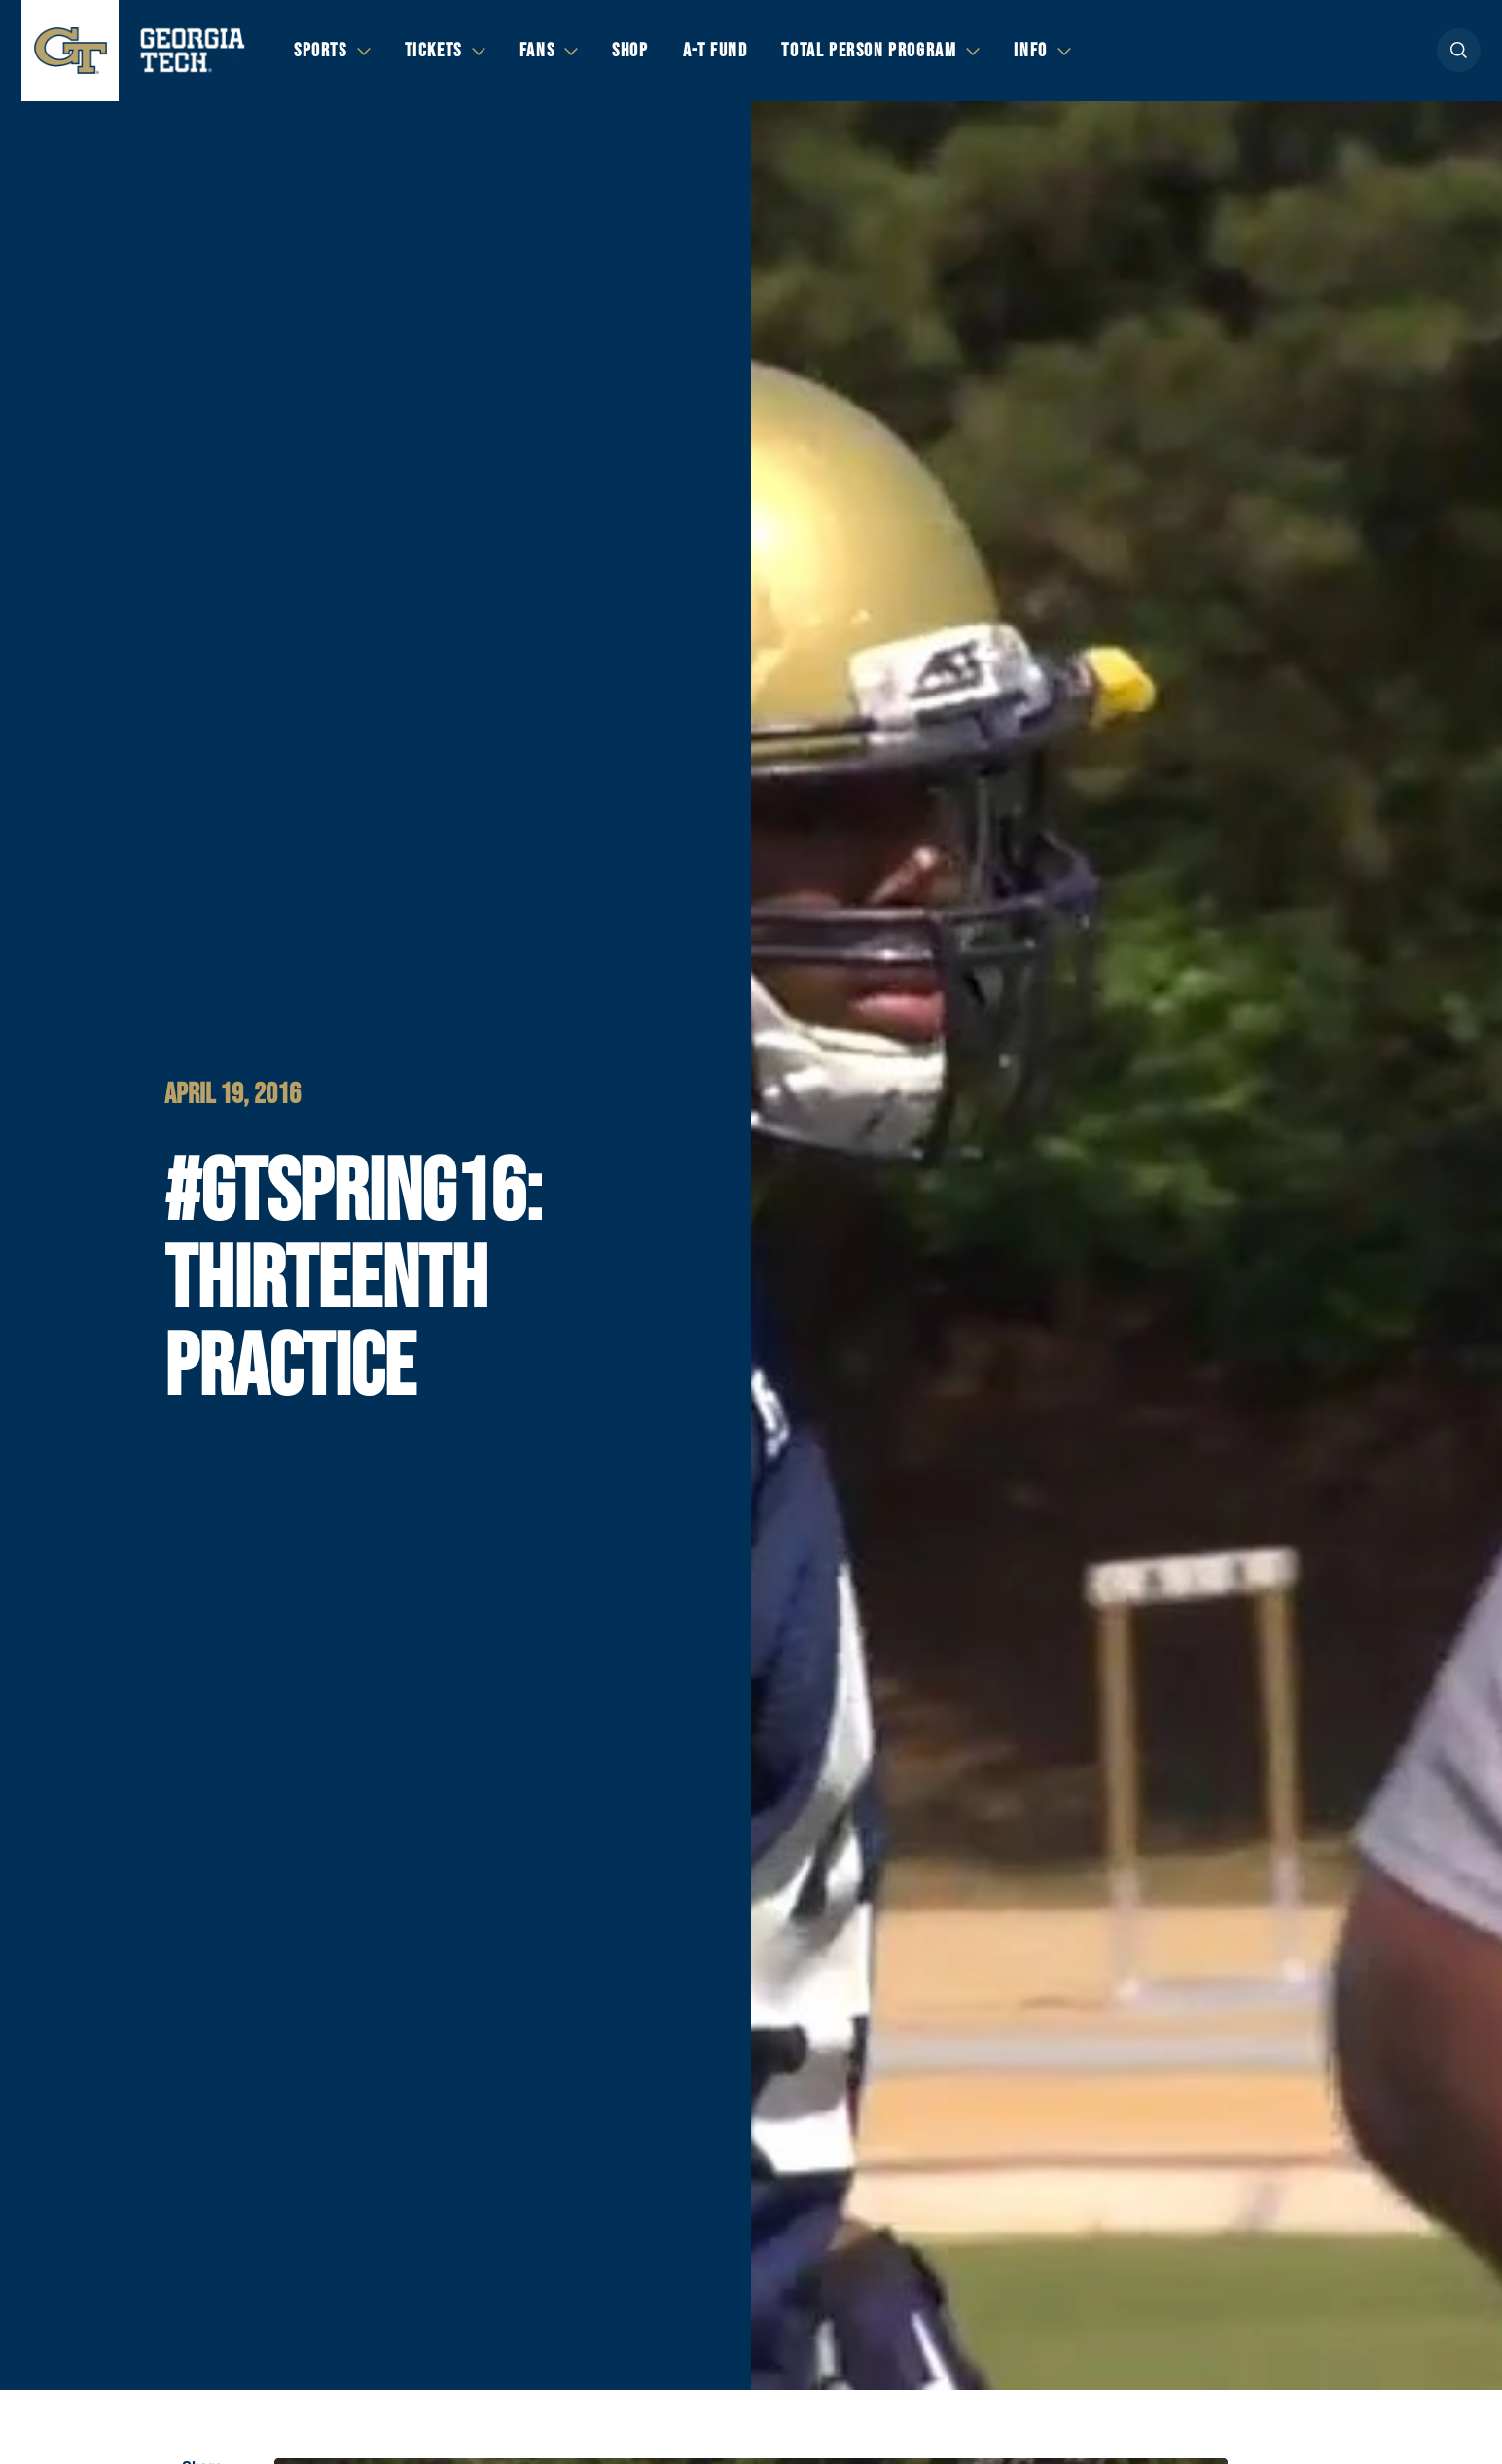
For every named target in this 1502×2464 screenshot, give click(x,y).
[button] (1459, 50)
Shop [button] (630, 50)
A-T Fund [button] (715, 50)
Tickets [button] (433, 50)
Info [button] (1030, 50)
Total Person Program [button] (868, 50)
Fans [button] (536, 50)
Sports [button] (320, 50)
